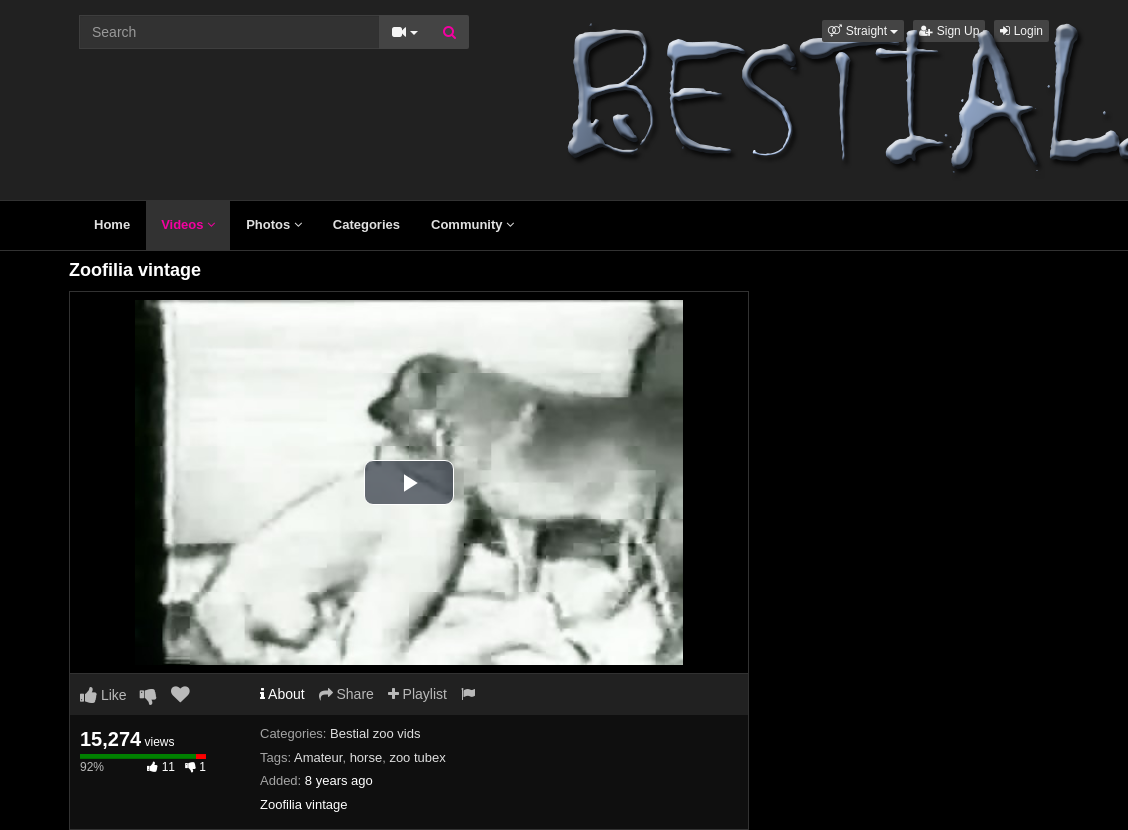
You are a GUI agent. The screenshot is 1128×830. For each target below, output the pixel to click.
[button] (863, 31)
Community (472, 224)
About (282, 694)
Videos (188, 224)
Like (103, 695)
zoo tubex (417, 757)
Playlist (417, 694)
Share (346, 694)
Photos (274, 224)
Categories (366, 224)
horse (366, 757)
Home (112, 224)
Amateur (318, 757)
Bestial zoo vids (375, 733)
